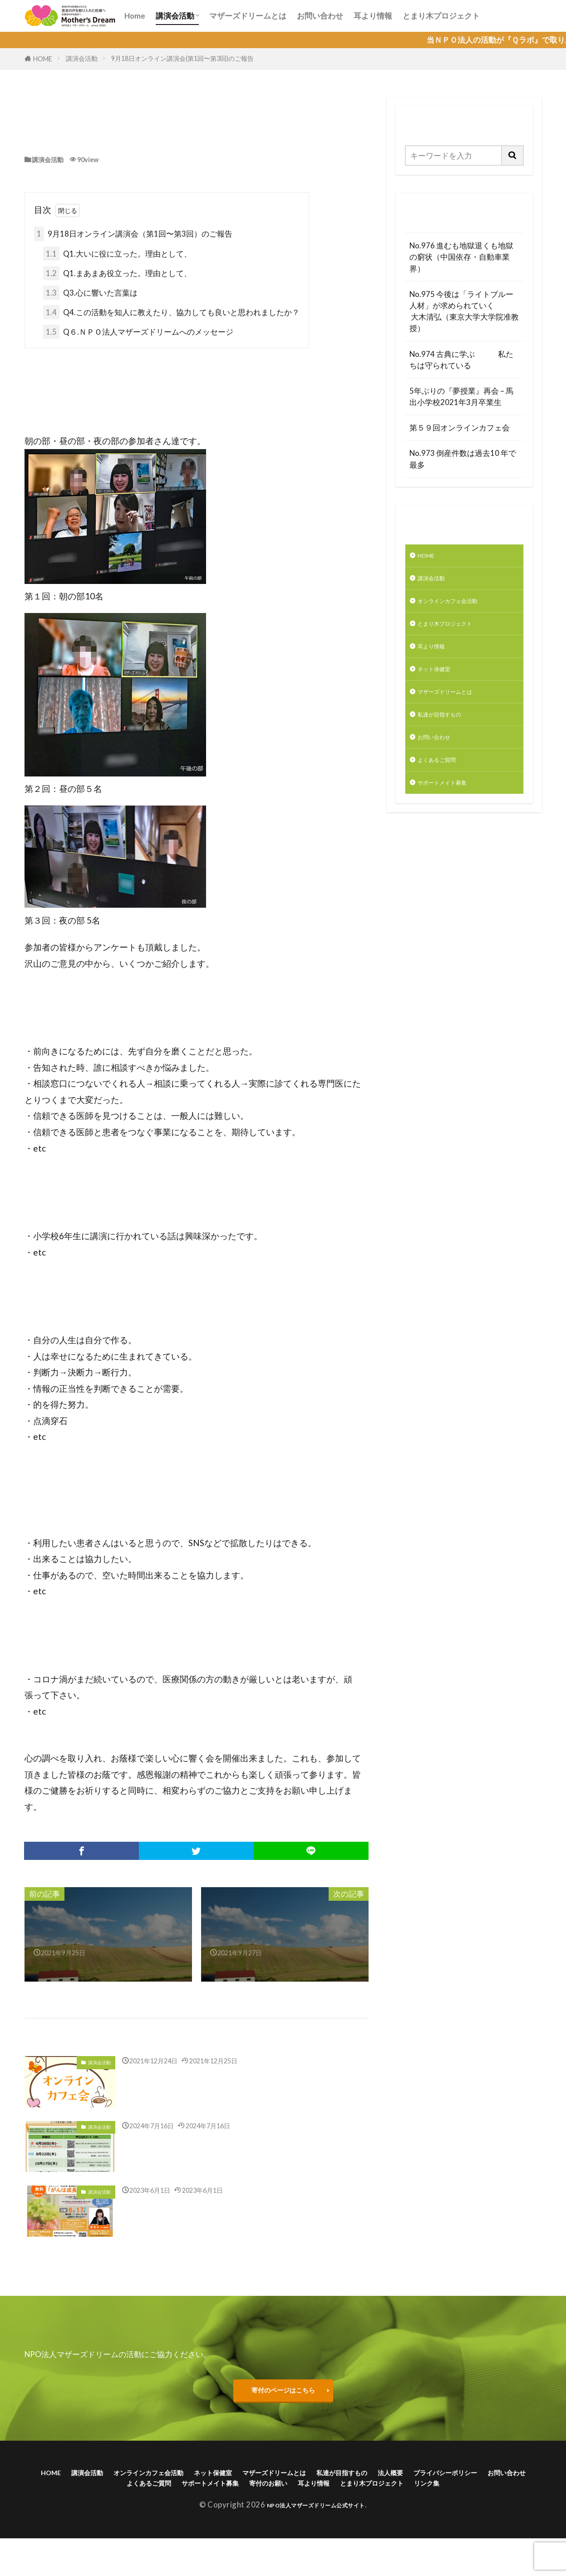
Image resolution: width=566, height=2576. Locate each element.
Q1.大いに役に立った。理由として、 (117, 255)
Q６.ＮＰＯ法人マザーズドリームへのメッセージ (138, 333)
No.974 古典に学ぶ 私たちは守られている (461, 359)
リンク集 (331, 2510)
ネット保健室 (441, 684)
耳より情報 (373, 15)
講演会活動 (175, 15)
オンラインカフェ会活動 (460, 608)
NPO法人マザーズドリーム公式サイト (315, 2533)
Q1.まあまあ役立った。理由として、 (117, 275)
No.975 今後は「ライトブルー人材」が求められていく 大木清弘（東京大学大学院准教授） (464, 311)
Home (134, 15)
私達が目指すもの (448, 735)
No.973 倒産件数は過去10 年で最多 (462, 458)
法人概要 (500, 2482)
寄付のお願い (415, 2496)
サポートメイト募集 (452, 812)
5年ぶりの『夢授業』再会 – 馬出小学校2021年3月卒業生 (461, 396)
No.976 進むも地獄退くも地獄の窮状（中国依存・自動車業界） (461, 257)
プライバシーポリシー (115, 2496)
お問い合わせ (320, 15)
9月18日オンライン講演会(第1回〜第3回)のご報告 (182, 58)
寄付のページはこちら (283, 2395)
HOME (42, 59)
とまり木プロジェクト (441, 15)
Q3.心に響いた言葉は (90, 294)
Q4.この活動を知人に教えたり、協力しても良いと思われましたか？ (171, 314)
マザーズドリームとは (247, 15)
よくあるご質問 (445, 786)
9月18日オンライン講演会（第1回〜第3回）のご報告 (133, 235)
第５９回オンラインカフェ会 (459, 427)
